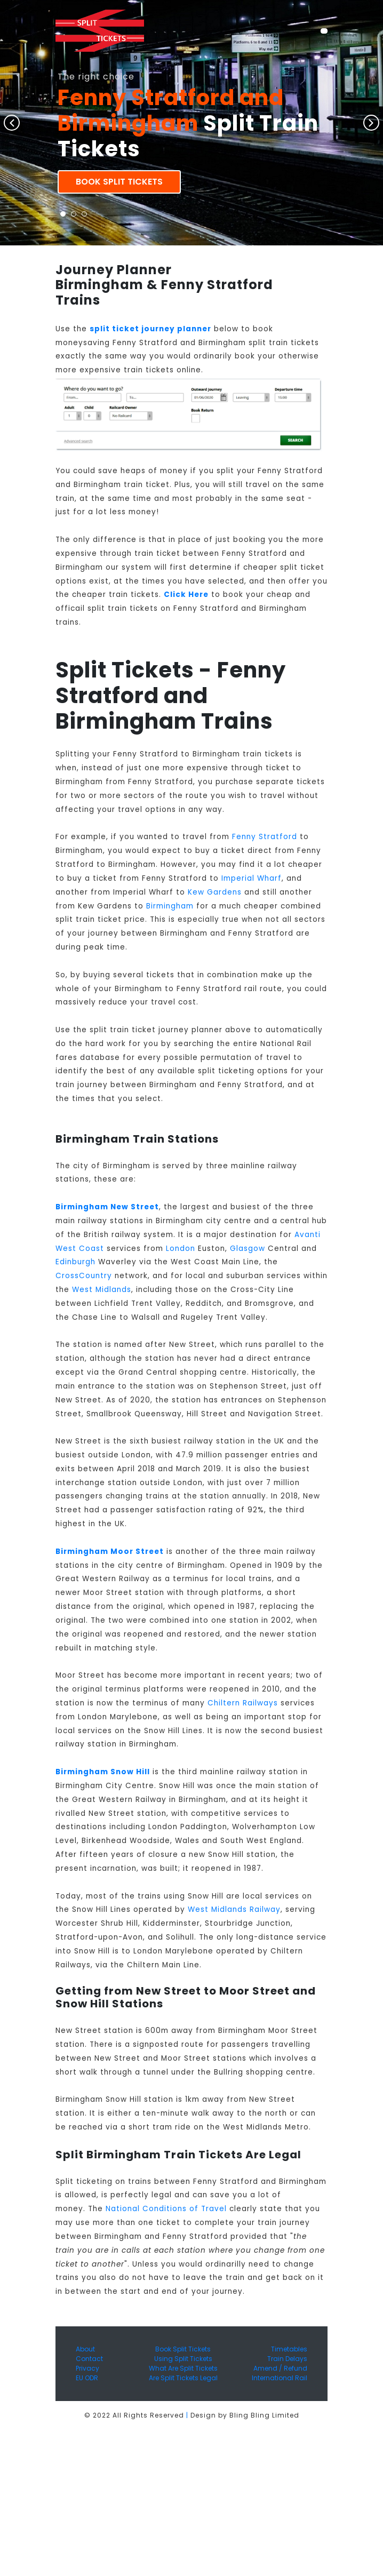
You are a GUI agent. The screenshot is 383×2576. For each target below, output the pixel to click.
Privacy (87, 2368)
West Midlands (101, 1290)
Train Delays (287, 2358)
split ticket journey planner (150, 329)
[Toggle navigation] (324, 31)
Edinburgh (75, 1262)
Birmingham (170, 906)
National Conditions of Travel (166, 2209)
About (85, 2349)
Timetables (289, 2349)
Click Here (186, 594)
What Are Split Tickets (183, 2368)
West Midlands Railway (234, 1909)
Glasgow (247, 1248)
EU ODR (87, 2377)
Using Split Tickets (183, 2358)
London (180, 1248)
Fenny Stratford (264, 837)
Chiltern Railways (243, 1703)
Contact (89, 2358)
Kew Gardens (215, 892)
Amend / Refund (280, 2368)
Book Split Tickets (119, 182)
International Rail (279, 2377)
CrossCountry (83, 1276)
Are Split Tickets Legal (183, 2377)
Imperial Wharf (251, 878)
